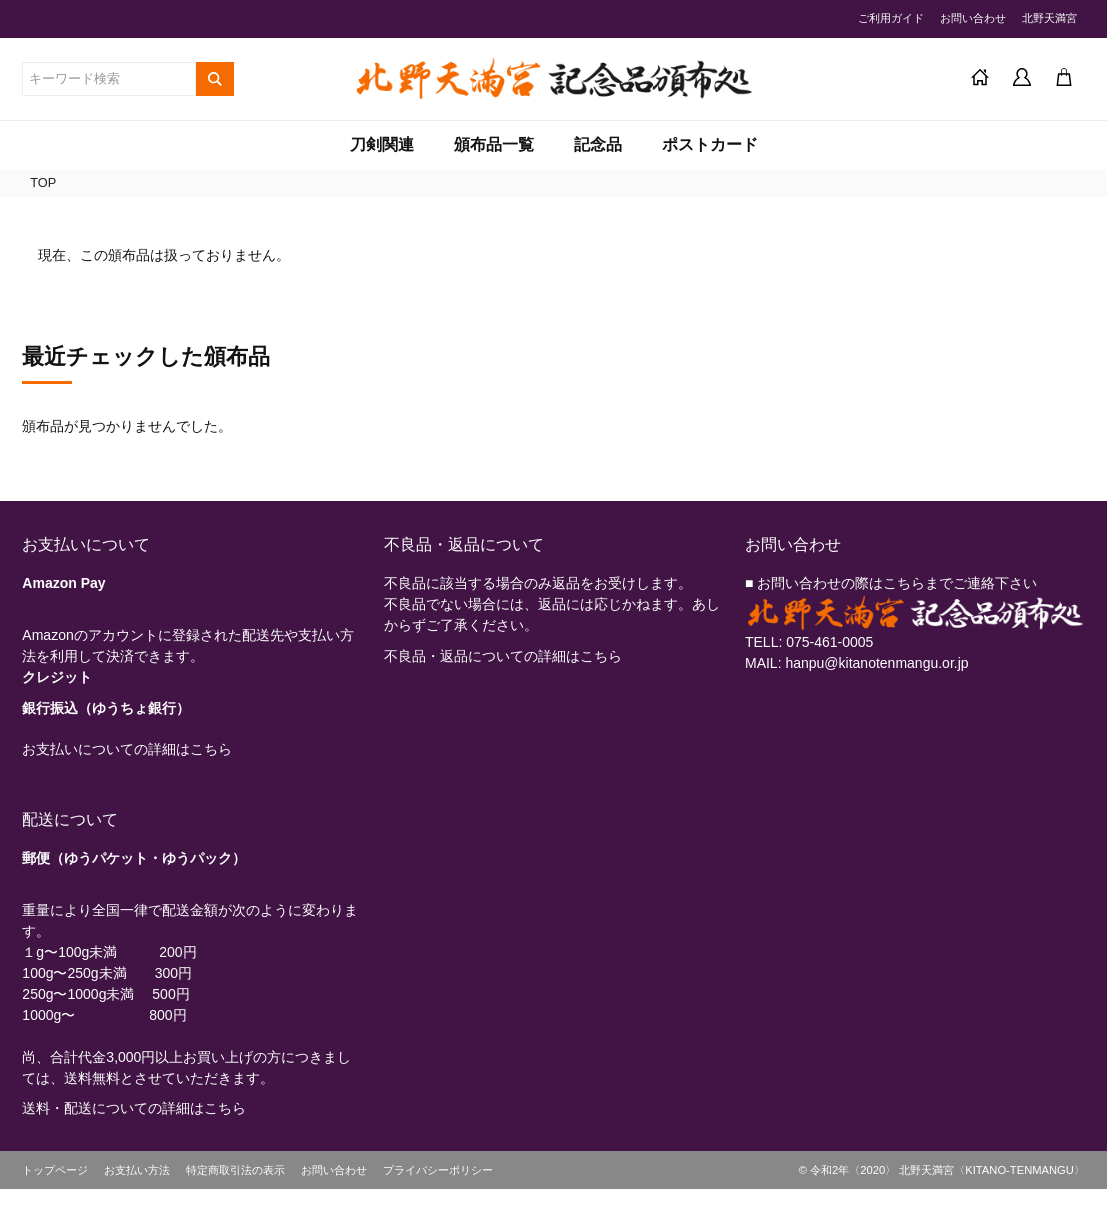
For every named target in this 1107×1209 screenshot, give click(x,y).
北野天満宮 (1049, 18)
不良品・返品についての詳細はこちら (503, 656)
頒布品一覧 (494, 144)
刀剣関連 (382, 144)
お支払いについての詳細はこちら (127, 749)
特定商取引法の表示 (235, 1170)
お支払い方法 (137, 1170)
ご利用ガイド (891, 18)
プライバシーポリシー (438, 1170)
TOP (43, 182)
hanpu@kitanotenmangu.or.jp (876, 663)
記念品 (598, 144)
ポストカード (710, 144)
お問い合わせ (973, 18)
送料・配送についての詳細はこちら (134, 1108)
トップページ (55, 1170)
